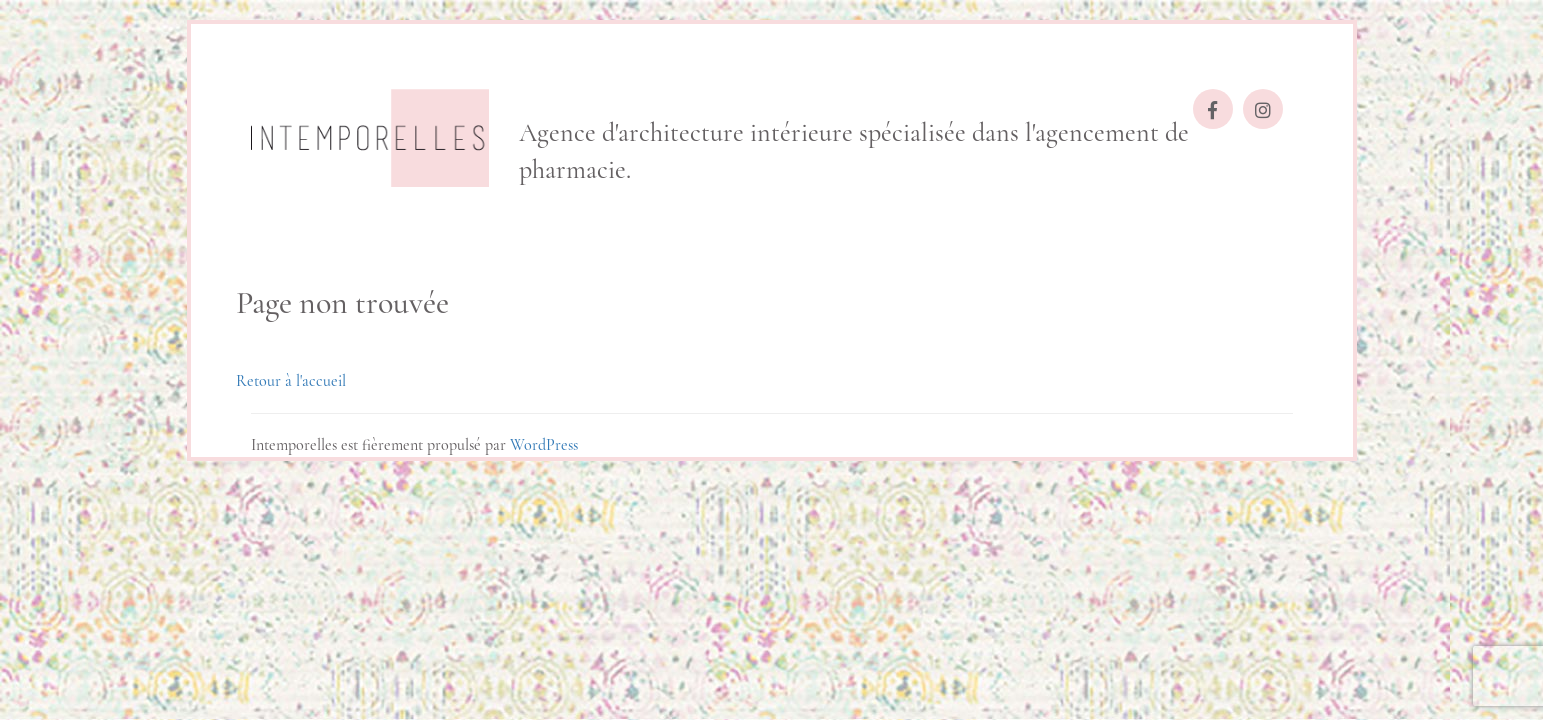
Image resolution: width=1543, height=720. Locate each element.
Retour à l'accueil (291, 381)
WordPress (544, 445)
